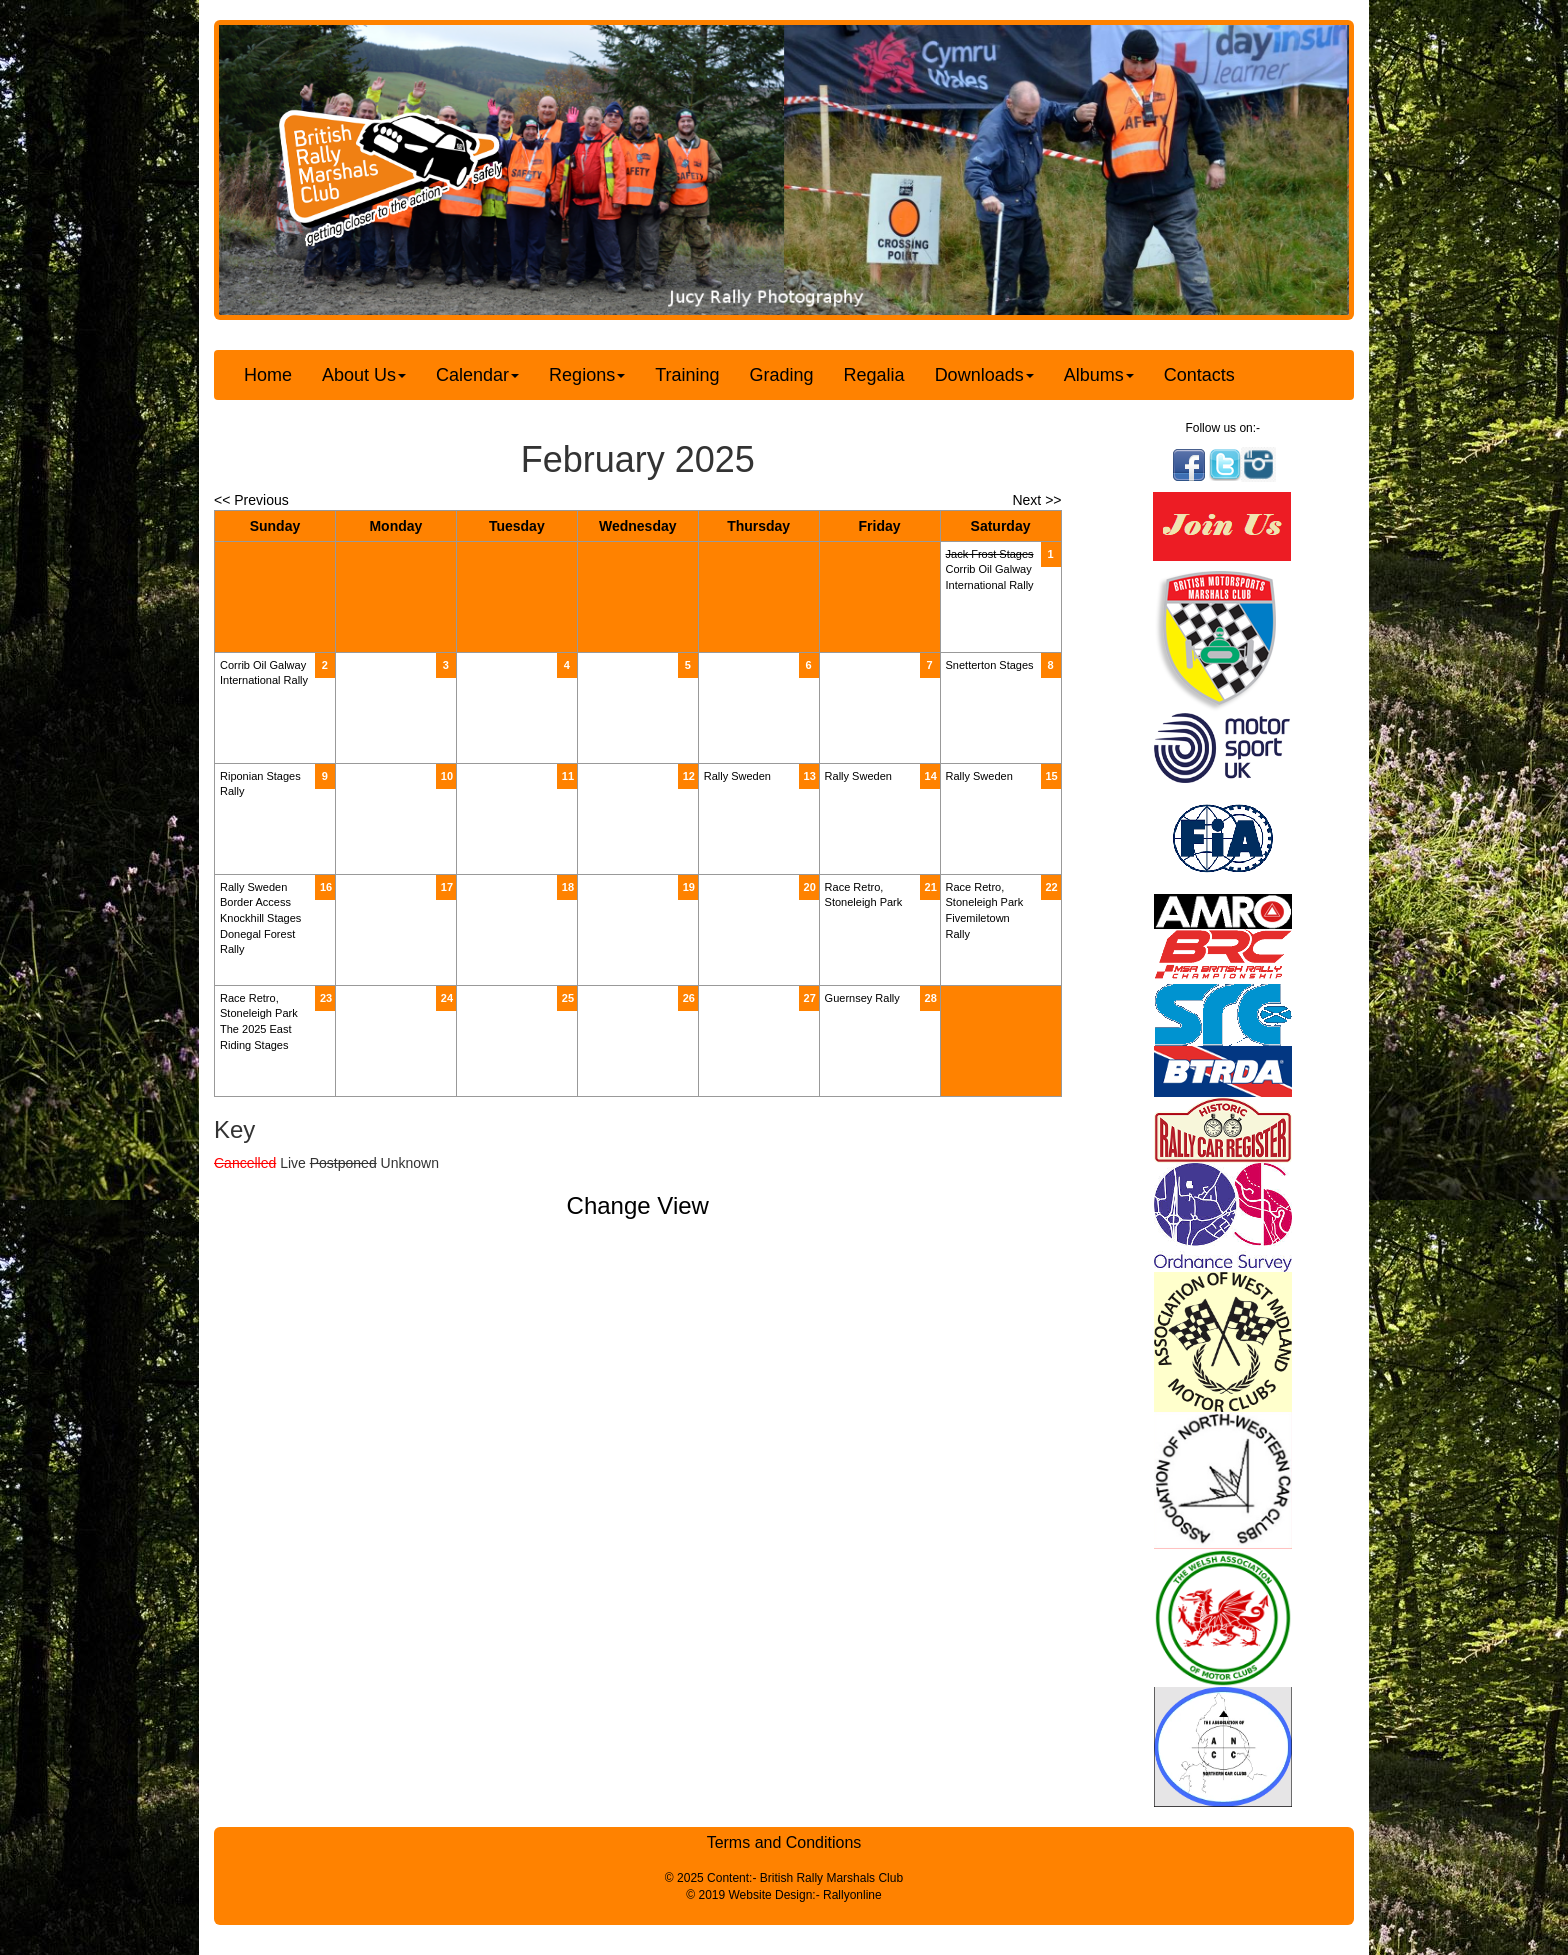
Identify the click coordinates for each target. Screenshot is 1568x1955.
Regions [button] (587, 375)
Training (687, 375)
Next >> (1036, 500)
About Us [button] (364, 375)
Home (268, 375)
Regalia (874, 375)
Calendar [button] (477, 375)
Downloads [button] (984, 375)
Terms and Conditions (784, 1842)
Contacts (1199, 375)
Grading (782, 375)
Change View (638, 1205)
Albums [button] (1099, 375)
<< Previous (251, 500)
